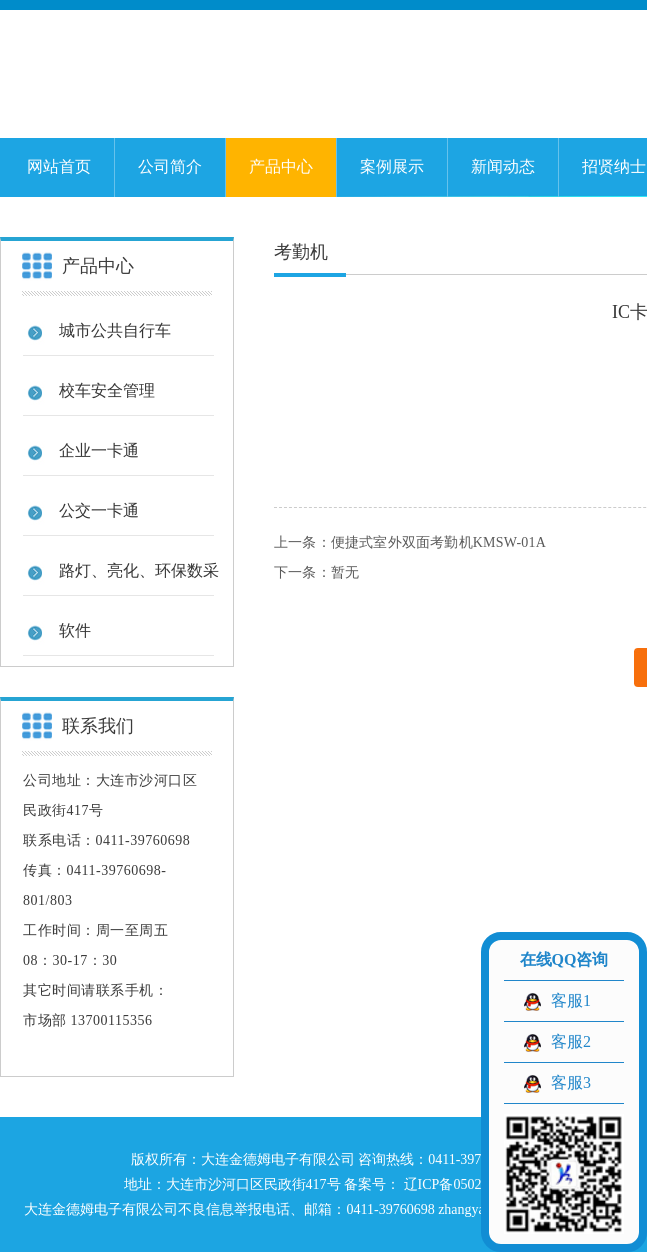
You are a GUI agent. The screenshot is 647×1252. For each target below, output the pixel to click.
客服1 (571, 1000)
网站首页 (59, 166)
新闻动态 (503, 166)
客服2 (571, 1041)
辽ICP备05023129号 (461, 1184)
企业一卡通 (99, 450)
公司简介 (170, 166)
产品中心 (281, 166)
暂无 (345, 572)
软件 (75, 630)
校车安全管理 (107, 390)
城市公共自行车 (115, 330)
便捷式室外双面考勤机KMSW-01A (438, 542)
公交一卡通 (99, 510)
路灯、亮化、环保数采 (139, 570)
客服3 (571, 1082)
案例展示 (392, 166)
